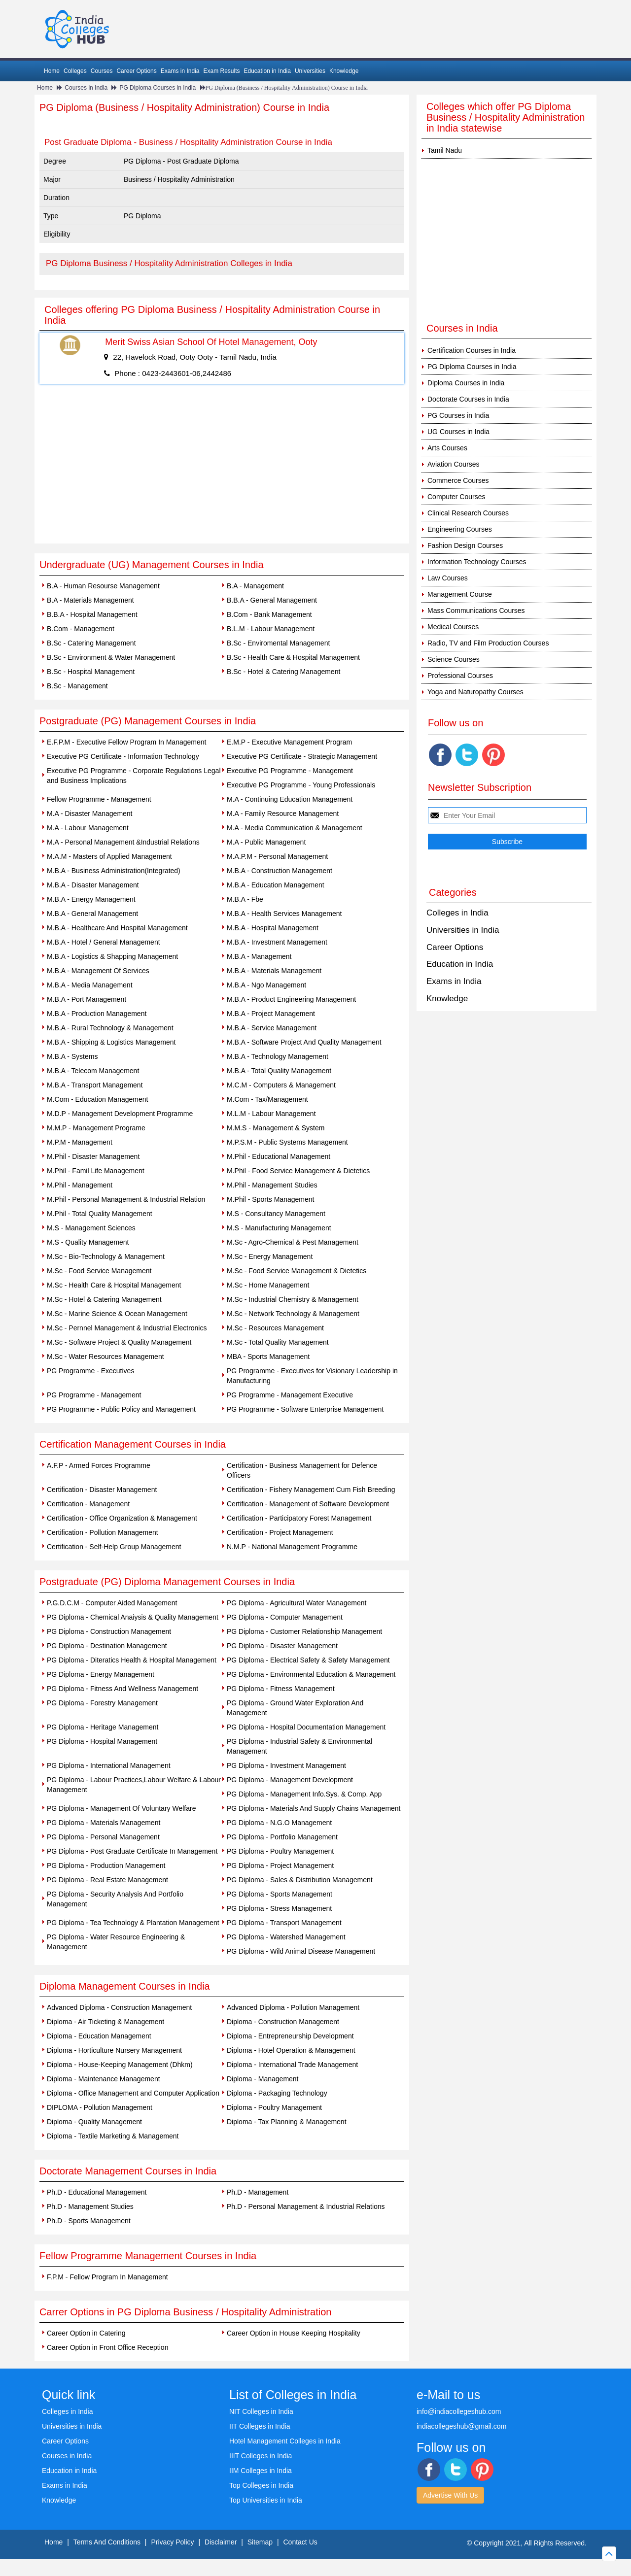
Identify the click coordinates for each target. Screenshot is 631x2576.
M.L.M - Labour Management (271, 1114)
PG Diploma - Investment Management (286, 1765)
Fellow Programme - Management (99, 799)
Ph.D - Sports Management (89, 2221)
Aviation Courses (453, 464)
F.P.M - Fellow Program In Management (107, 2277)
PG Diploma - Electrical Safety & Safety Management (308, 1660)
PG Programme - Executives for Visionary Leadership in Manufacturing (312, 1376)
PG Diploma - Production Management (106, 1865)
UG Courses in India (458, 432)
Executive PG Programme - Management (290, 771)
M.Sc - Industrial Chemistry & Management (292, 1299)
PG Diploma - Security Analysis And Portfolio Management (115, 1899)
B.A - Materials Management (90, 600)
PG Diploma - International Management (109, 1765)
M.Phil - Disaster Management (93, 1156)
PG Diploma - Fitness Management (281, 1689)
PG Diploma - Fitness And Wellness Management (122, 1689)
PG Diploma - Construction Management (109, 1631)
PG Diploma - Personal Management (103, 1837)
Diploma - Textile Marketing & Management (112, 2136)
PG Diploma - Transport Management (284, 1923)
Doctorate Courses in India (468, 399)
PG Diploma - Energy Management (100, 1674)
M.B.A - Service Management (271, 1028)
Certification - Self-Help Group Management (114, 1547)
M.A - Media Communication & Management (294, 828)
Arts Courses (447, 448)
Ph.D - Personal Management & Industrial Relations (306, 2206)
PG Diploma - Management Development (290, 1780)
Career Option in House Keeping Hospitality (293, 2333)
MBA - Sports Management (268, 1356)
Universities (310, 71)
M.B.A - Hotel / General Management (103, 942)
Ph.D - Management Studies (90, 2206)
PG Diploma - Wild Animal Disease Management (301, 1951)
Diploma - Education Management (99, 2036)
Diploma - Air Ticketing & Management (105, 2022)
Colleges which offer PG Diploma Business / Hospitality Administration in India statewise (505, 117)
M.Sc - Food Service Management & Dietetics (296, 1271)
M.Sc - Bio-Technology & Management (106, 1256)
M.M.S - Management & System (275, 1128)
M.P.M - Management (79, 1142)
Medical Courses (453, 627)
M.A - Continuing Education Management (289, 799)
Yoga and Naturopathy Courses (475, 692)
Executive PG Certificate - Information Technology (123, 756)
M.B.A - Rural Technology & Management (110, 1028)
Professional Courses (460, 675)
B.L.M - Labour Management (271, 629)
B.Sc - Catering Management (91, 643)
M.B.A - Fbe (245, 899)
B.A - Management (255, 586)
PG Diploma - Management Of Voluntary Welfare (121, 1808)
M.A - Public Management (266, 842)
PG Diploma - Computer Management (285, 1617)
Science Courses (453, 659)
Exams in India (180, 71)
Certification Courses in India (471, 350)
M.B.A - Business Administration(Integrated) (113, 871)
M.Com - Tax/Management (267, 1099)
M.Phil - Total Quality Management (99, 1214)
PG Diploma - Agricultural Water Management (296, 1603)
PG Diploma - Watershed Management (286, 1937)
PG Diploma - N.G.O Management (279, 1823)
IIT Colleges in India (259, 2426)
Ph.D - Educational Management (96, 2192)
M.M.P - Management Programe (96, 1128)
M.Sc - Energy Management (270, 1256)
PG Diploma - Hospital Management (102, 1741)
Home (52, 71)
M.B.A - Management (259, 956)
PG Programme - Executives (90, 1371)
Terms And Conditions (106, 2542)
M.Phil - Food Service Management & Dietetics (298, 1171)
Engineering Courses (459, 529)
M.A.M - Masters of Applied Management (109, 856)
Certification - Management (88, 1504)
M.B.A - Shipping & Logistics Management (111, 1042)
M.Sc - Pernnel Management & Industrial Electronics (127, 1328)
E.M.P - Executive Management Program (289, 742)
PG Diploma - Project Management (280, 1865)
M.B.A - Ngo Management (266, 985)
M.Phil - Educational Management (278, 1156)
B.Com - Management (80, 629)
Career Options (136, 71)
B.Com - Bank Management (269, 614)
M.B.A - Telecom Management (93, 1071)
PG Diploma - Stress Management (279, 1908)
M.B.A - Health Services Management (284, 913)
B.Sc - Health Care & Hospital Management (293, 657)
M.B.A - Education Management (275, 885)
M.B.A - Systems (72, 1056)
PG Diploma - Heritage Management (102, 1727)
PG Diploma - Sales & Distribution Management (300, 1880)
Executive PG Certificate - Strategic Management (302, 756)
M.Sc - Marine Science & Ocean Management (117, 1314)
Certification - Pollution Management (102, 1532)
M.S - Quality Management (88, 1242)
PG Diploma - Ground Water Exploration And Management (295, 1708)
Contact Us (300, 2542)
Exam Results (221, 71)
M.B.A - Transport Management (95, 1085)
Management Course (459, 594)
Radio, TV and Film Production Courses (488, 643)
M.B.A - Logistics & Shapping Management (112, 956)
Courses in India (86, 87)
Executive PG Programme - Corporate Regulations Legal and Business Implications (134, 775)
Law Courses (447, 578)
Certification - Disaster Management (102, 1489)
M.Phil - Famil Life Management (95, 1171)
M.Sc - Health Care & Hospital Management (114, 1285)
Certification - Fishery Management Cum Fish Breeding (311, 1489)
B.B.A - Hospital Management (92, 614)
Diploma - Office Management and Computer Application (133, 2093)
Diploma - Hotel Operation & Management (291, 2050)
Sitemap (260, 2542)
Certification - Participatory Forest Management (299, 1518)
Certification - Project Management (280, 1532)
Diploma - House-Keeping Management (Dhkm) (120, 2064)
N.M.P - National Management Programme (292, 1547)
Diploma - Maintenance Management (103, 2079)
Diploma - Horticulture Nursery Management (114, 2050)
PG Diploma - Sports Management (279, 1894)
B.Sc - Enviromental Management (278, 643)
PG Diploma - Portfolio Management (282, 1837)
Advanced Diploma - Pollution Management (293, 2007)
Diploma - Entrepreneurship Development (290, 2036)
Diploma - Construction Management (283, 2022)
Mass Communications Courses (476, 610)
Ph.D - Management (257, 2192)
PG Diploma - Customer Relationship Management (304, 1631)
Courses (102, 71)
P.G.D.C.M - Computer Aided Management (112, 1603)
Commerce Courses (458, 480)
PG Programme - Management (94, 1395)
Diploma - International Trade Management (292, 2064)
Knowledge (343, 71)
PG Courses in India (458, 415)
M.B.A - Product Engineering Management (291, 999)
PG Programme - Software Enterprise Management (305, 1409)
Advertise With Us (450, 2495)
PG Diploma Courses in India (157, 87)
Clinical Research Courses (468, 513)
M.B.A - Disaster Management (93, 885)
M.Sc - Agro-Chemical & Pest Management (292, 1242)
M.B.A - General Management (92, 913)
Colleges (75, 71)
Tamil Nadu (444, 150)
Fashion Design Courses (465, 545)
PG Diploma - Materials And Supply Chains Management (314, 1808)
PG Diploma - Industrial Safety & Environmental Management (299, 1746)
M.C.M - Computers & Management (281, 1085)
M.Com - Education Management (97, 1099)
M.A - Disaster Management (90, 813)
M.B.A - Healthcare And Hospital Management (117, 928)
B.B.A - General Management (272, 600)
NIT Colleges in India (261, 2411)
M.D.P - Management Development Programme (120, 1114)
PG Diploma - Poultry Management (280, 1851)
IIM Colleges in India (260, 2470)
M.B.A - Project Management (271, 1013)
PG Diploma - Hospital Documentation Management (306, 1727)
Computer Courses (456, 497)
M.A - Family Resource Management (283, 813)
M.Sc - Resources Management (275, 1328)
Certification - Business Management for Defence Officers (302, 1470)
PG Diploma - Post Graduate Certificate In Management (132, 1851)
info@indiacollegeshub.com (459, 2411)
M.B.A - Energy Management (91, 899)
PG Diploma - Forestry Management (102, 1703)
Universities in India (462, 930)
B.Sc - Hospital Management (91, 672)
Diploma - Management (263, 2079)
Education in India (267, 71)
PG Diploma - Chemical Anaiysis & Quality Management (132, 1617)
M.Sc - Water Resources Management (105, 1356)
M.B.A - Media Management (90, 985)
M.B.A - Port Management (86, 999)
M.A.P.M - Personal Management (277, 856)
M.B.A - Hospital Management (272, 928)
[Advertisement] (221, 470)
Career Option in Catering (86, 2333)
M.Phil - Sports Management (270, 1199)
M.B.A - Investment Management (277, 942)
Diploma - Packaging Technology (277, 2093)
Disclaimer (221, 2542)
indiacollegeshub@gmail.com (461, 2426)
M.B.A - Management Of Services (98, 971)
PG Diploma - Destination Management (107, 1646)
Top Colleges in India (261, 2485)
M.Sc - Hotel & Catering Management (104, 1299)
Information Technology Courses (476, 562)
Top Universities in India (265, 2500)
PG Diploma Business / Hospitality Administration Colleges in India (169, 263)
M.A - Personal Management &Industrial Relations (123, 842)
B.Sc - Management (77, 686)
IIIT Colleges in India (260, 2456)
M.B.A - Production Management (96, 1013)
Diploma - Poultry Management (274, 2107)
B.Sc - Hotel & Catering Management (283, 672)
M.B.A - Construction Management (279, 871)
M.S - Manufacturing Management (279, 1228)
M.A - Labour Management (88, 828)
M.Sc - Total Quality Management (278, 1342)
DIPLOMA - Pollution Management (99, 2107)
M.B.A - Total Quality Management (279, 1071)
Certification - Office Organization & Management (122, 1518)
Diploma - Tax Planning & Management (287, 2122)
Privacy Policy (172, 2542)
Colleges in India (457, 912)
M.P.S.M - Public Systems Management (287, 1142)
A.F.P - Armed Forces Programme (98, 1465)
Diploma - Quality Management (94, 2122)
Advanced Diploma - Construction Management (119, 2007)
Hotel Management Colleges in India (285, 2441)
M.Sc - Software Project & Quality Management (119, 1342)
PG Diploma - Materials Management (103, 1823)
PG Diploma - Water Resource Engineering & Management (116, 1942)
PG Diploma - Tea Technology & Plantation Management (133, 1923)
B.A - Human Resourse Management (103, 586)
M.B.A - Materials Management (274, 971)
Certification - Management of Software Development (308, 1504)
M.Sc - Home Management (268, 1285)
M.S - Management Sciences (91, 1228)
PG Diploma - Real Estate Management (107, 1880)
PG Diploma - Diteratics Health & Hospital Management (131, 1660)
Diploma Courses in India (465, 383)
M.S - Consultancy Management (276, 1214)
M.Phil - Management (79, 1185)
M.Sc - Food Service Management (99, 1271)
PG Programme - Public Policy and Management (121, 1409)
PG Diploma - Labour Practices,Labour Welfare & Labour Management (134, 1785)
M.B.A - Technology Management (277, 1056)
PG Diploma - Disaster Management (282, 1646)
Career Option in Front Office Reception (107, 2347)
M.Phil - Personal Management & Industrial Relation (126, 1199)
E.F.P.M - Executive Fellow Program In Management (126, 742)
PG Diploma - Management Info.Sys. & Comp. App (304, 1794)
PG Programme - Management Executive (290, 1395)
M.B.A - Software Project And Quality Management (304, 1042)
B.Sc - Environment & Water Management (111, 657)
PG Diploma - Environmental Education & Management (311, 1674)
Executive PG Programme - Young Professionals (301, 785)
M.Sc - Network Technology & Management (293, 1314)
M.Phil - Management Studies (272, 1185)
